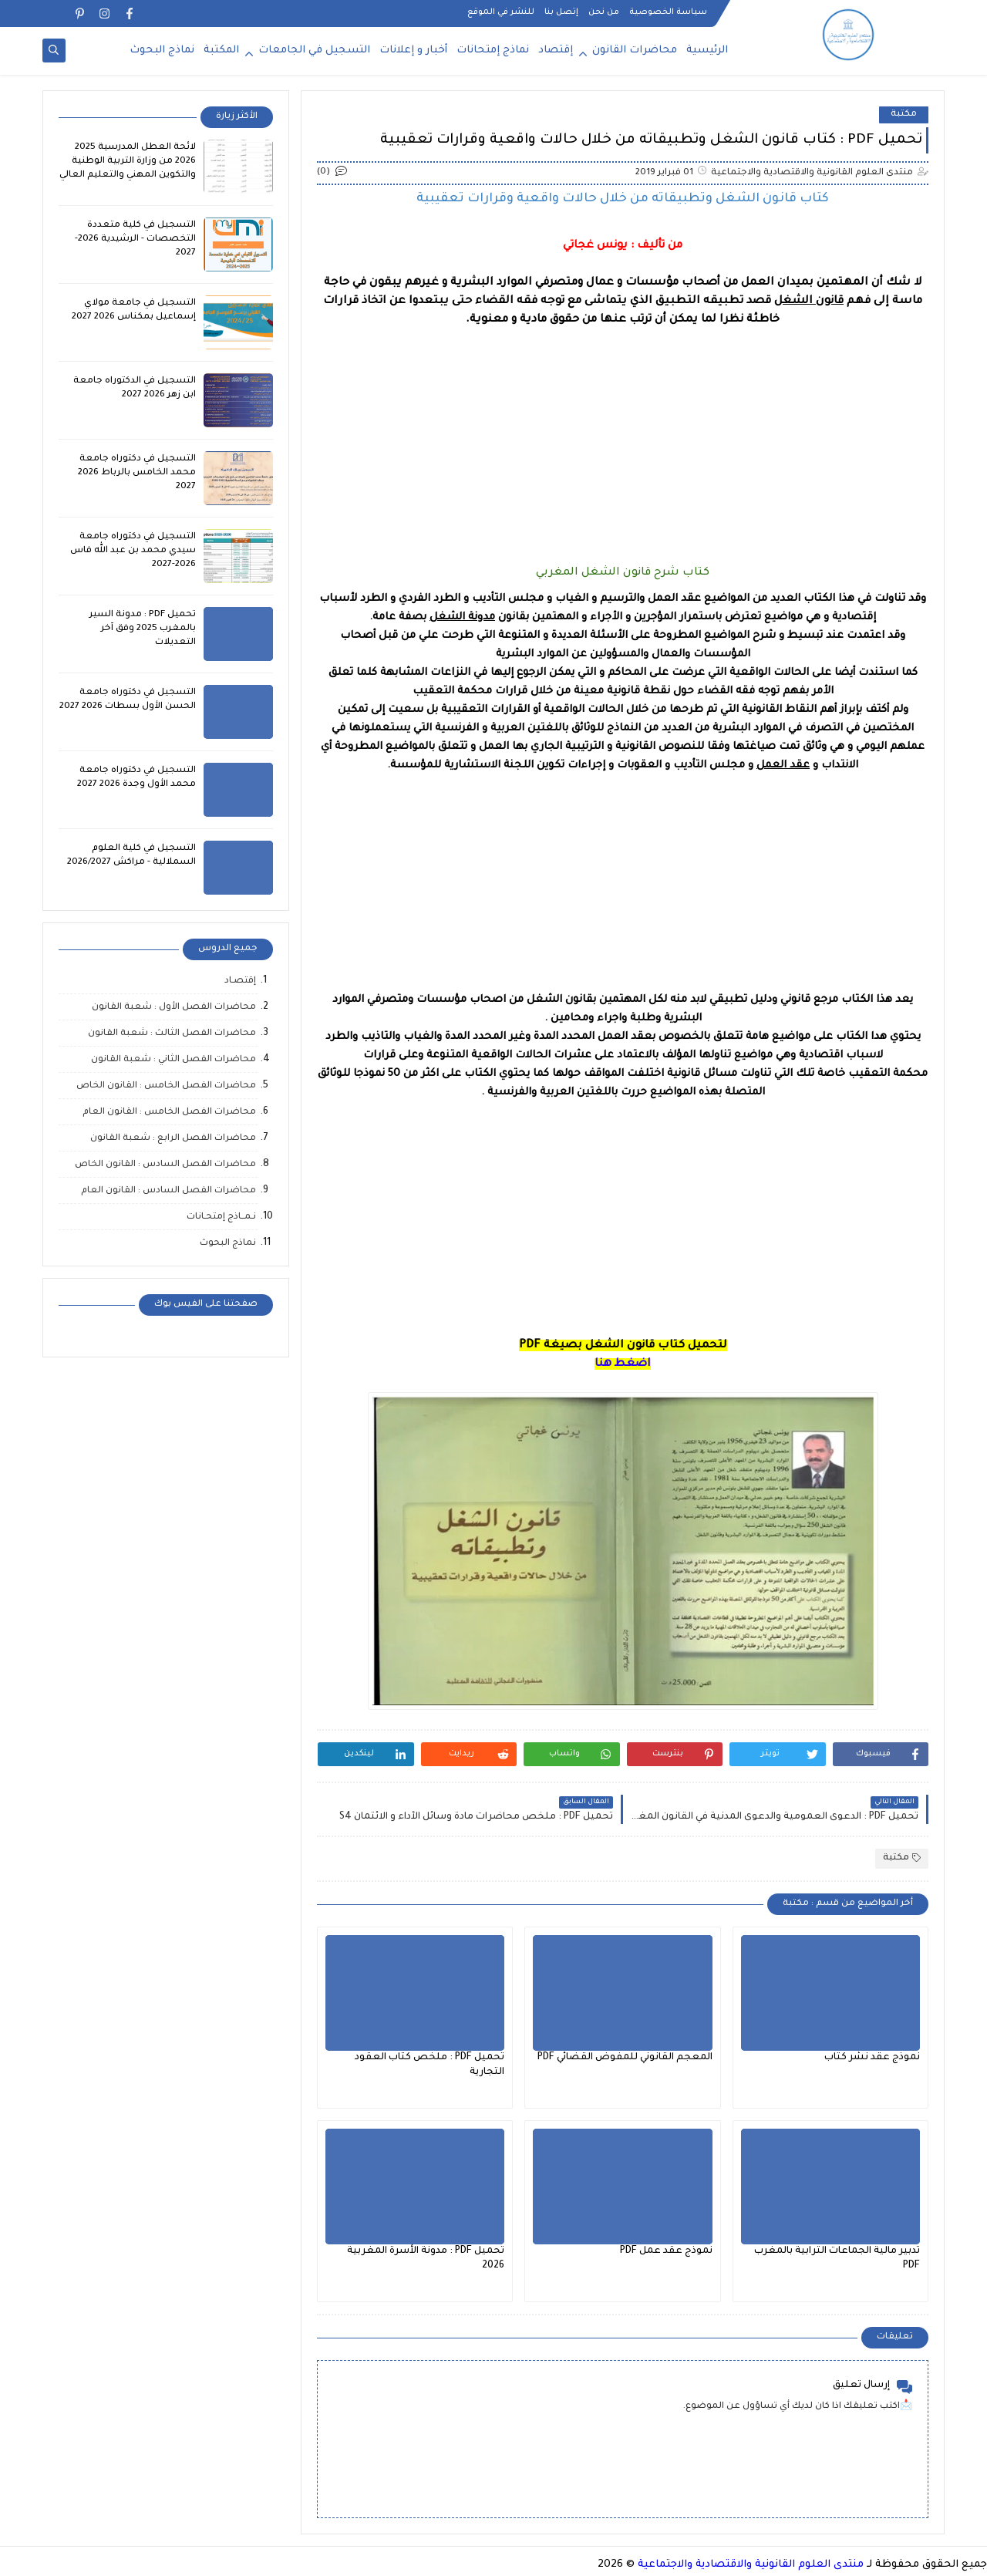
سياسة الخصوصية (668, 12)
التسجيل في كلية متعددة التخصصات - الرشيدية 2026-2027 (135, 239)
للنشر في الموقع (500, 12)
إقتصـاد (240, 981)
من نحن (603, 12)
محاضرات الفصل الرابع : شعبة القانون (173, 1139)
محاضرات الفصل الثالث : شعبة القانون (172, 1034)
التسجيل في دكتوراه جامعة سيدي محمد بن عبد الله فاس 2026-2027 (133, 551)
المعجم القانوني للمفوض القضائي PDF (624, 2057)
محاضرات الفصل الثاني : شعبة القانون (173, 1060)
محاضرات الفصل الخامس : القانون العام (169, 1113)
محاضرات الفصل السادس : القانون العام (168, 1191)
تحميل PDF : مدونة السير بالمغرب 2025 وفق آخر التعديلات (142, 629)
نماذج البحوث (162, 50)
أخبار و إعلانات (413, 50)
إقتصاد (555, 50)
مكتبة (904, 115)
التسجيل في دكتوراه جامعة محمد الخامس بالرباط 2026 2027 (137, 473)
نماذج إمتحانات (492, 50)
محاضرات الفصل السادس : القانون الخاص (165, 1165)
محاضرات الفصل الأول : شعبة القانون (174, 1008)
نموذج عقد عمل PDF (666, 2251)
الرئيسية (707, 50)
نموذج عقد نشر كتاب (872, 2057)
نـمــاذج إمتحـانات (221, 1217)
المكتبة (221, 50)
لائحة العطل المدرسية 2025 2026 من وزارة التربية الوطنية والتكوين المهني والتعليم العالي (127, 161)
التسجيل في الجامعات (314, 50)
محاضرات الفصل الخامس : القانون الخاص (166, 1086)
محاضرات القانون (634, 50)
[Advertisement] (622, 437)
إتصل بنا (561, 12)
